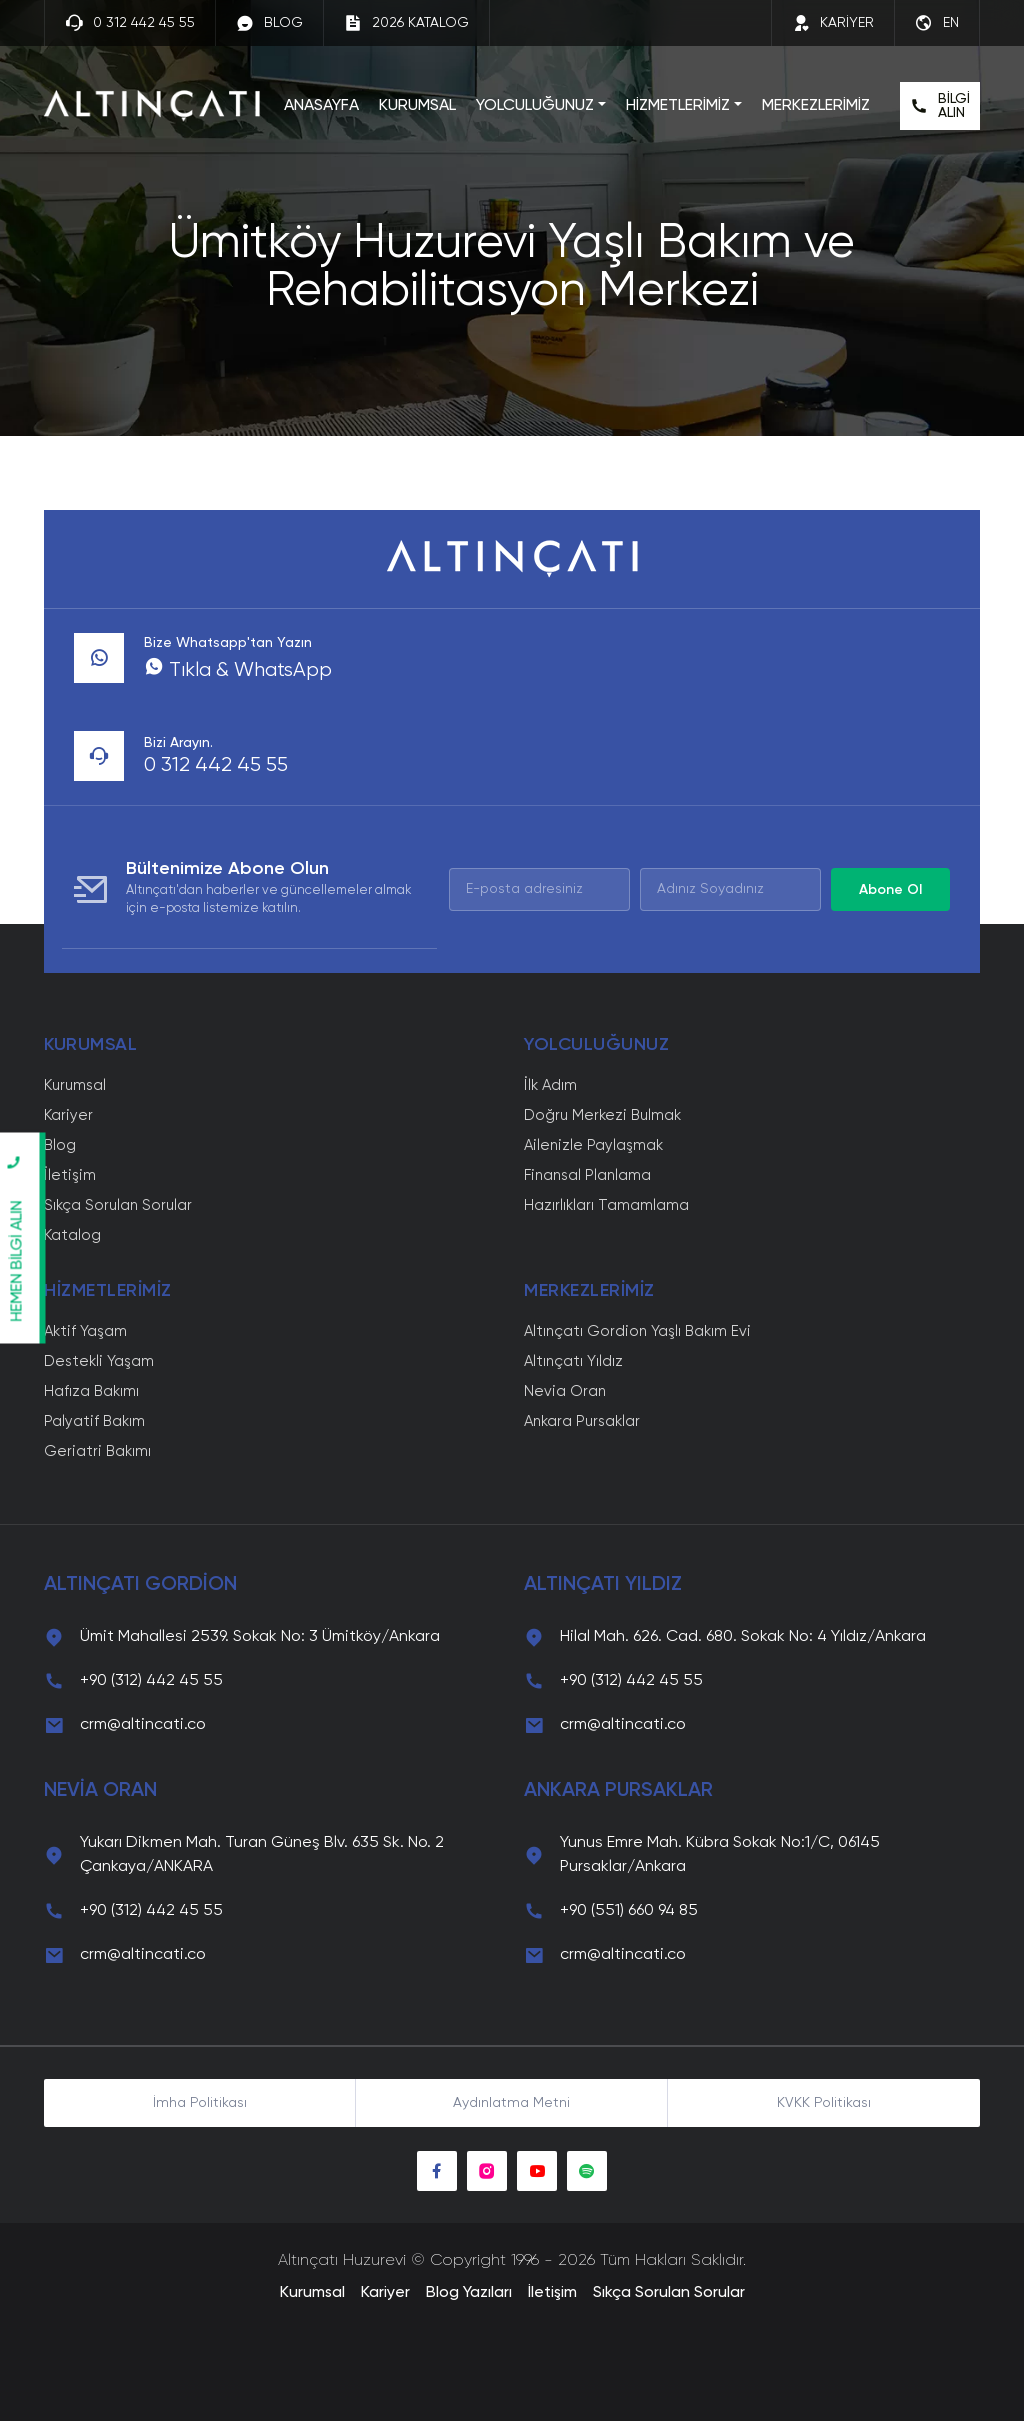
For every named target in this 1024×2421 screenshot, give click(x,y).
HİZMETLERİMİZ (678, 106)
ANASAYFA (321, 106)
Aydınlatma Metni (511, 2103)
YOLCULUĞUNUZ (535, 106)
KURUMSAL (417, 106)
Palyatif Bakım (94, 1421)
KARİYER (833, 23)
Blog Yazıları (469, 2293)
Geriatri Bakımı (97, 1451)
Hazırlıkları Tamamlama (606, 1205)
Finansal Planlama (587, 1175)
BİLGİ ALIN (940, 106)
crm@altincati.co (143, 1725)
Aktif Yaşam (85, 1331)
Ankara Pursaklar (582, 1421)
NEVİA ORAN (100, 1791)
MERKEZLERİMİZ (816, 106)
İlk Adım (550, 1085)
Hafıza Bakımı (91, 1391)
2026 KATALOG (406, 23)
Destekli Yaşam (99, 1361)
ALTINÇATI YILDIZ (603, 1585)
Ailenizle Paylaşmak (593, 1145)
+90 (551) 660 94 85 (629, 1911)
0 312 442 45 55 (130, 23)
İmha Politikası (200, 2103)
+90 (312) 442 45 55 (151, 1681)
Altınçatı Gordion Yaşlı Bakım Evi (637, 1331)
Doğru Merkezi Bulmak (602, 1115)
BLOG (269, 23)
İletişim (70, 1175)
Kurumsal (75, 1085)
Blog (60, 1145)
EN (937, 23)
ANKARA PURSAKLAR (618, 1791)
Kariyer (68, 1115)
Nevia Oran (565, 1391)
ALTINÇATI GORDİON (140, 1585)
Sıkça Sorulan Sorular (118, 1205)
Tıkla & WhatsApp (238, 671)
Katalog (72, 1235)
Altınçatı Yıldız (573, 1361)
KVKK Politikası (824, 2103)
